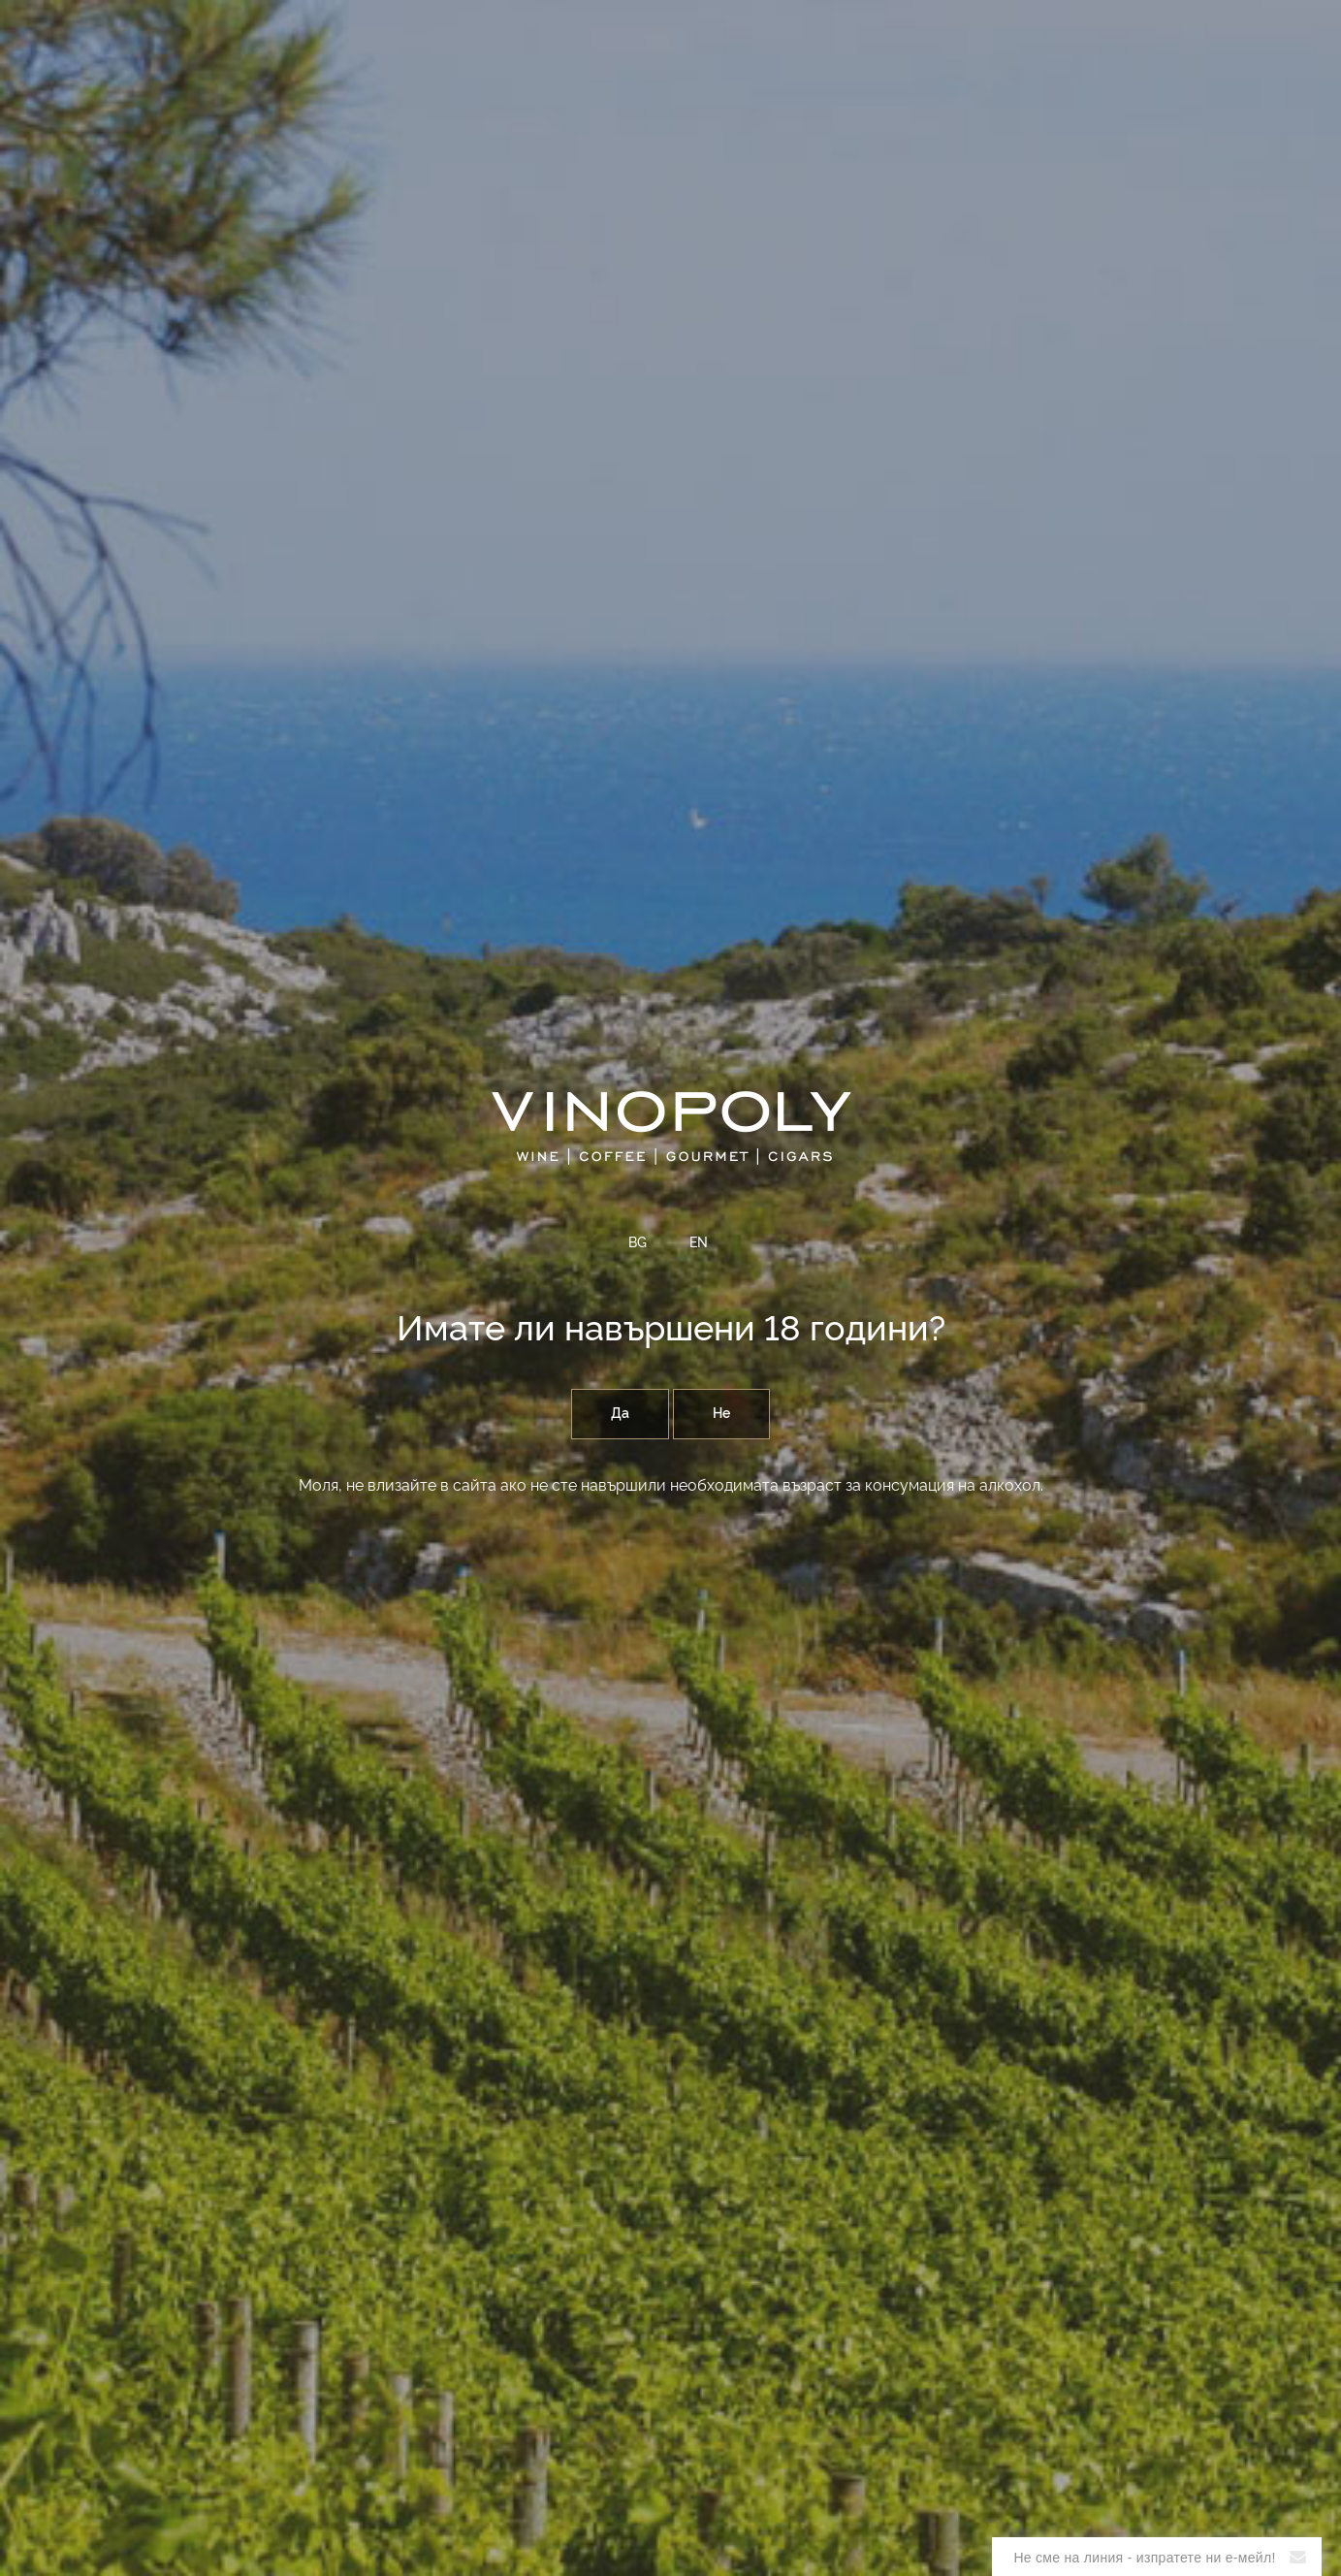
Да (620, 1414)
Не (721, 1414)
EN (698, 1243)
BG (637, 1243)
